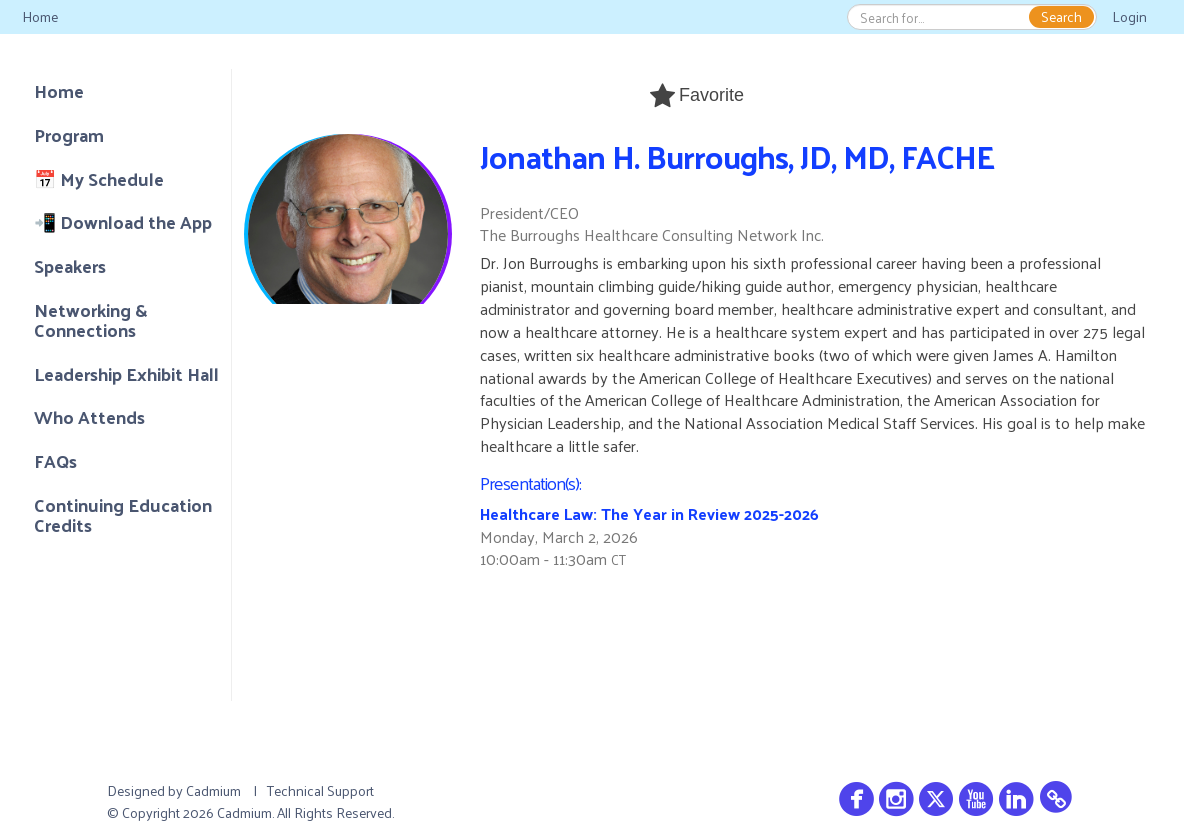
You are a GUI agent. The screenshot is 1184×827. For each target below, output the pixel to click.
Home (40, 16)
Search (1061, 17)
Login (1129, 16)
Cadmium (213, 790)
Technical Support (320, 790)
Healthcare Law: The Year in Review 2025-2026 (649, 513)
